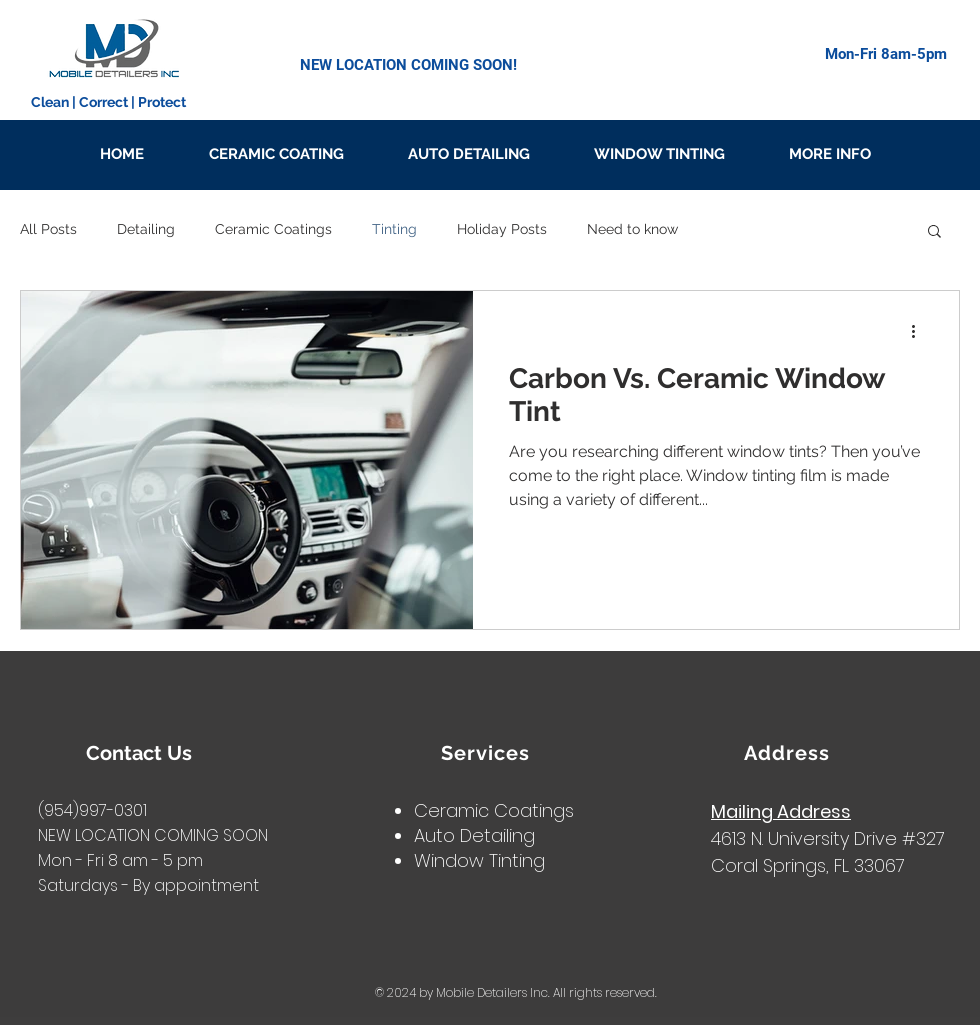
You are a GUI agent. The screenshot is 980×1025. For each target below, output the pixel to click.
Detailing (146, 229)
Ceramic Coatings (273, 229)
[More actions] (920, 332)
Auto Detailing (474, 835)
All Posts (48, 229)
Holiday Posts (502, 229)
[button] (934, 232)
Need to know (632, 229)
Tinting (394, 229)
